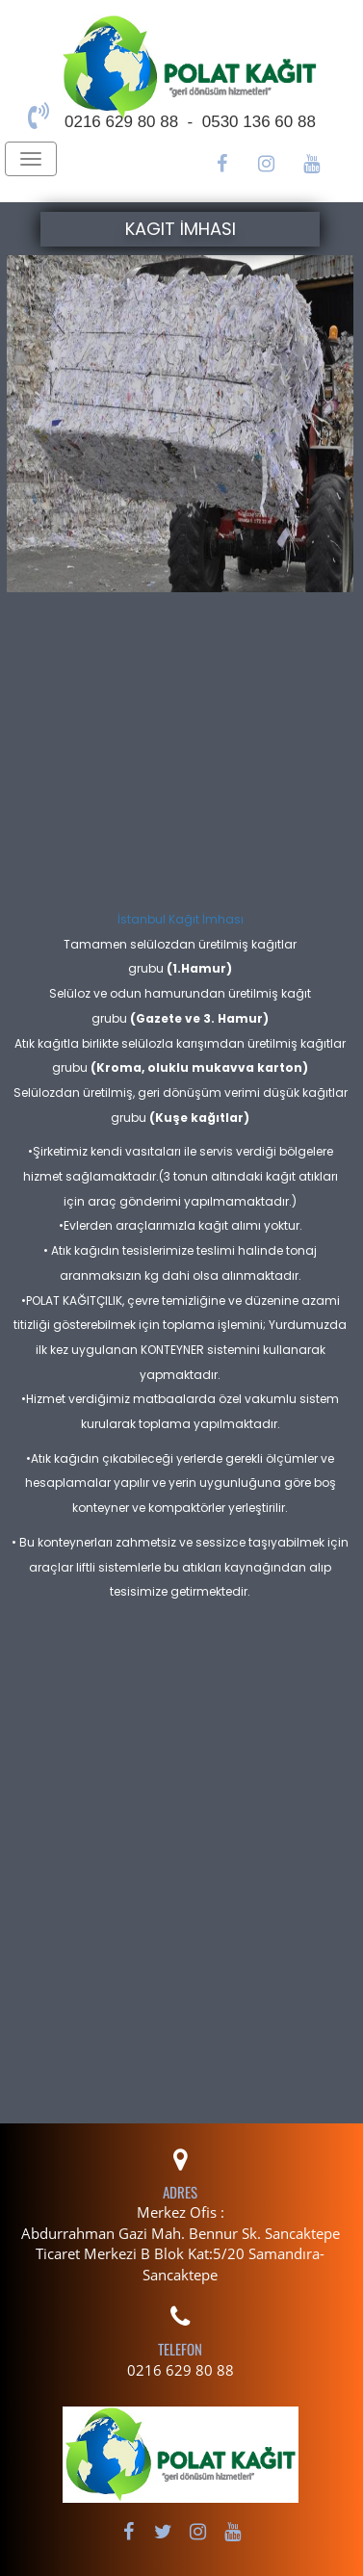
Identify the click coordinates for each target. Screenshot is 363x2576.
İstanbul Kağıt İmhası (180, 919)
